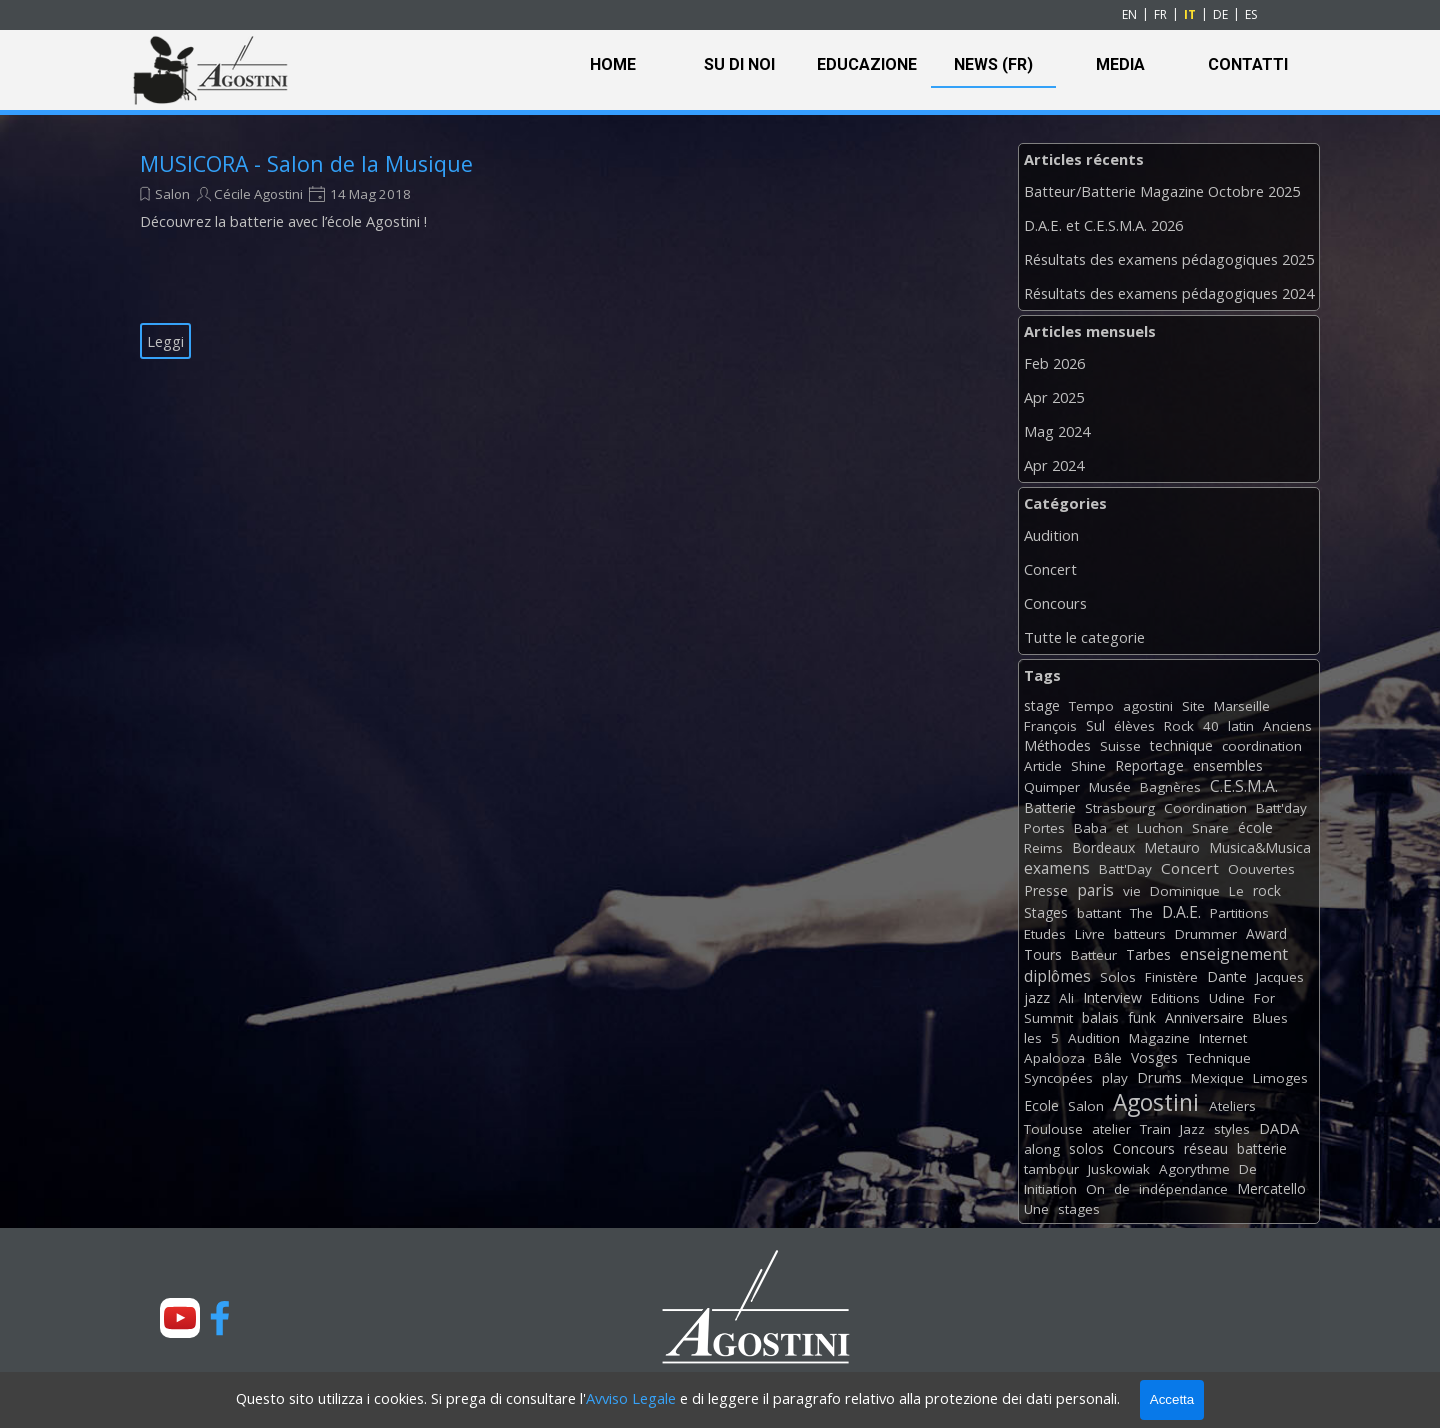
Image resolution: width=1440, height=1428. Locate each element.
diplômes (1057, 976)
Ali (1066, 998)
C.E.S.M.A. (1244, 786)
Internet (1223, 1038)
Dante (1227, 976)
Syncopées (1058, 1078)
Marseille (1242, 706)
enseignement (1234, 954)
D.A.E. (1181, 912)
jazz (1037, 997)
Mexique (1217, 1078)
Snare (1210, 828)
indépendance (1183, 1189)
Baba (1090, 828)
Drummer (1206, 934)
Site (1193, 706)
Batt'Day (1125, 869)
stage (1042, 705)
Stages (1046, 912)
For (1264, 998)
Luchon (1160, 828)
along (1042, 1149)
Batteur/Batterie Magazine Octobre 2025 (1162, 191)
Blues (1270, 1018)
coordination (1262, 746)
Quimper (1052, 787)
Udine (1227, 998)
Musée (1110, 787)
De (1248, 1169)
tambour (1051, 1169)
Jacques (1280, 977)
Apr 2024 (1054, 465)
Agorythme (1194, 1169)
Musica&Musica (1260, 847)
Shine (1088, 766)
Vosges (1154, 1057)
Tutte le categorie (1084, 637)
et (1122, 828)
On (1095, 1189)
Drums (1159, 1077)
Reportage (1149, 765)
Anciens (1287, 726)
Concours (1055, 603)
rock (1267, 890)
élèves (1134, 726)
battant (1099, 913)
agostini (1148, 706)
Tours (1043, 954)
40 (1211, 726)
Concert (1050, 569)
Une (1036, 1209)
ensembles (1228, 765)
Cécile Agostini (258, 194)
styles (1232, 1129)
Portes (1044, 828)
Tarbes (1148, 954)
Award (1266, 933)
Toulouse (1053, 1129)
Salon (172, 194)
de (1122, 1189)
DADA (1279, 1128)
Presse (1046, 890)
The (1141, 913)
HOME (613, 64)
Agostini (1156, 1102)
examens (1057, 868)
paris (1095, 890)
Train (1155, 1129)
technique (1181, 745)
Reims (1043, 848)
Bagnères (1170, 787)
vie (1132, 891)
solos (1086, 1148)
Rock (1179, 726)
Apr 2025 (1054, 397)
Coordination (1205, 808)
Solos (1118, 977)
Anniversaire (1204, 1017)
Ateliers (1232, 1106)
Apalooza (1054, 1058)
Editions (1175, 998)
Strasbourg (1120, 808)
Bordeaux (1103, 847)
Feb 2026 (1054, 363)
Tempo (1091, 706)
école (1255, 827)
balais (1100, 1017)
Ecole (1041, 1105)
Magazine (1159, 1038)
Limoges (1280, 1078)
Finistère (1171, 977)
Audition (1051, 535)
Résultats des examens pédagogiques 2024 (1169, 293)
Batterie (1050, 807)
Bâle (1108, 1058)
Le (1236, 891)
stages (1079, 1209)
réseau (1206, 1148)
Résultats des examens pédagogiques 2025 (1169, 259)
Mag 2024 (1057, 431)
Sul (1095, 725)
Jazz (1192, 1129)
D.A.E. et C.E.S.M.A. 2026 (1103, 225)
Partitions (1239, 913)
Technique (1219, 1058)
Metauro (1172, 847)
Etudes (1045, 934)
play (1115, 1078)
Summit (1048, 1018)
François (1050, 726)
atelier (1111, 1129)
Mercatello (1271, 1188)
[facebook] (220, 1318)
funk (1142, 1017)
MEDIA (1120, 64)
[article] (339, 254)
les (1033, 1038)
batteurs (1140, 934)
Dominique (1185, 891)
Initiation (1050, 1189)
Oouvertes (1261, 869)
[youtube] (180, 1318)
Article (1043, 766)
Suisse (1120, 746)
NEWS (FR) (993, 64)
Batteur (1094, 955)
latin (1241, 726)
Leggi (165, 341)
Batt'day (1281, 808)
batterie (1262, 1148)
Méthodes (1057, 745)
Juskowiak (1119, 1169)
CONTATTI (1248, 64)
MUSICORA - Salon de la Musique (306, 163)
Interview (1112, 997)
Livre (1090, 934)
